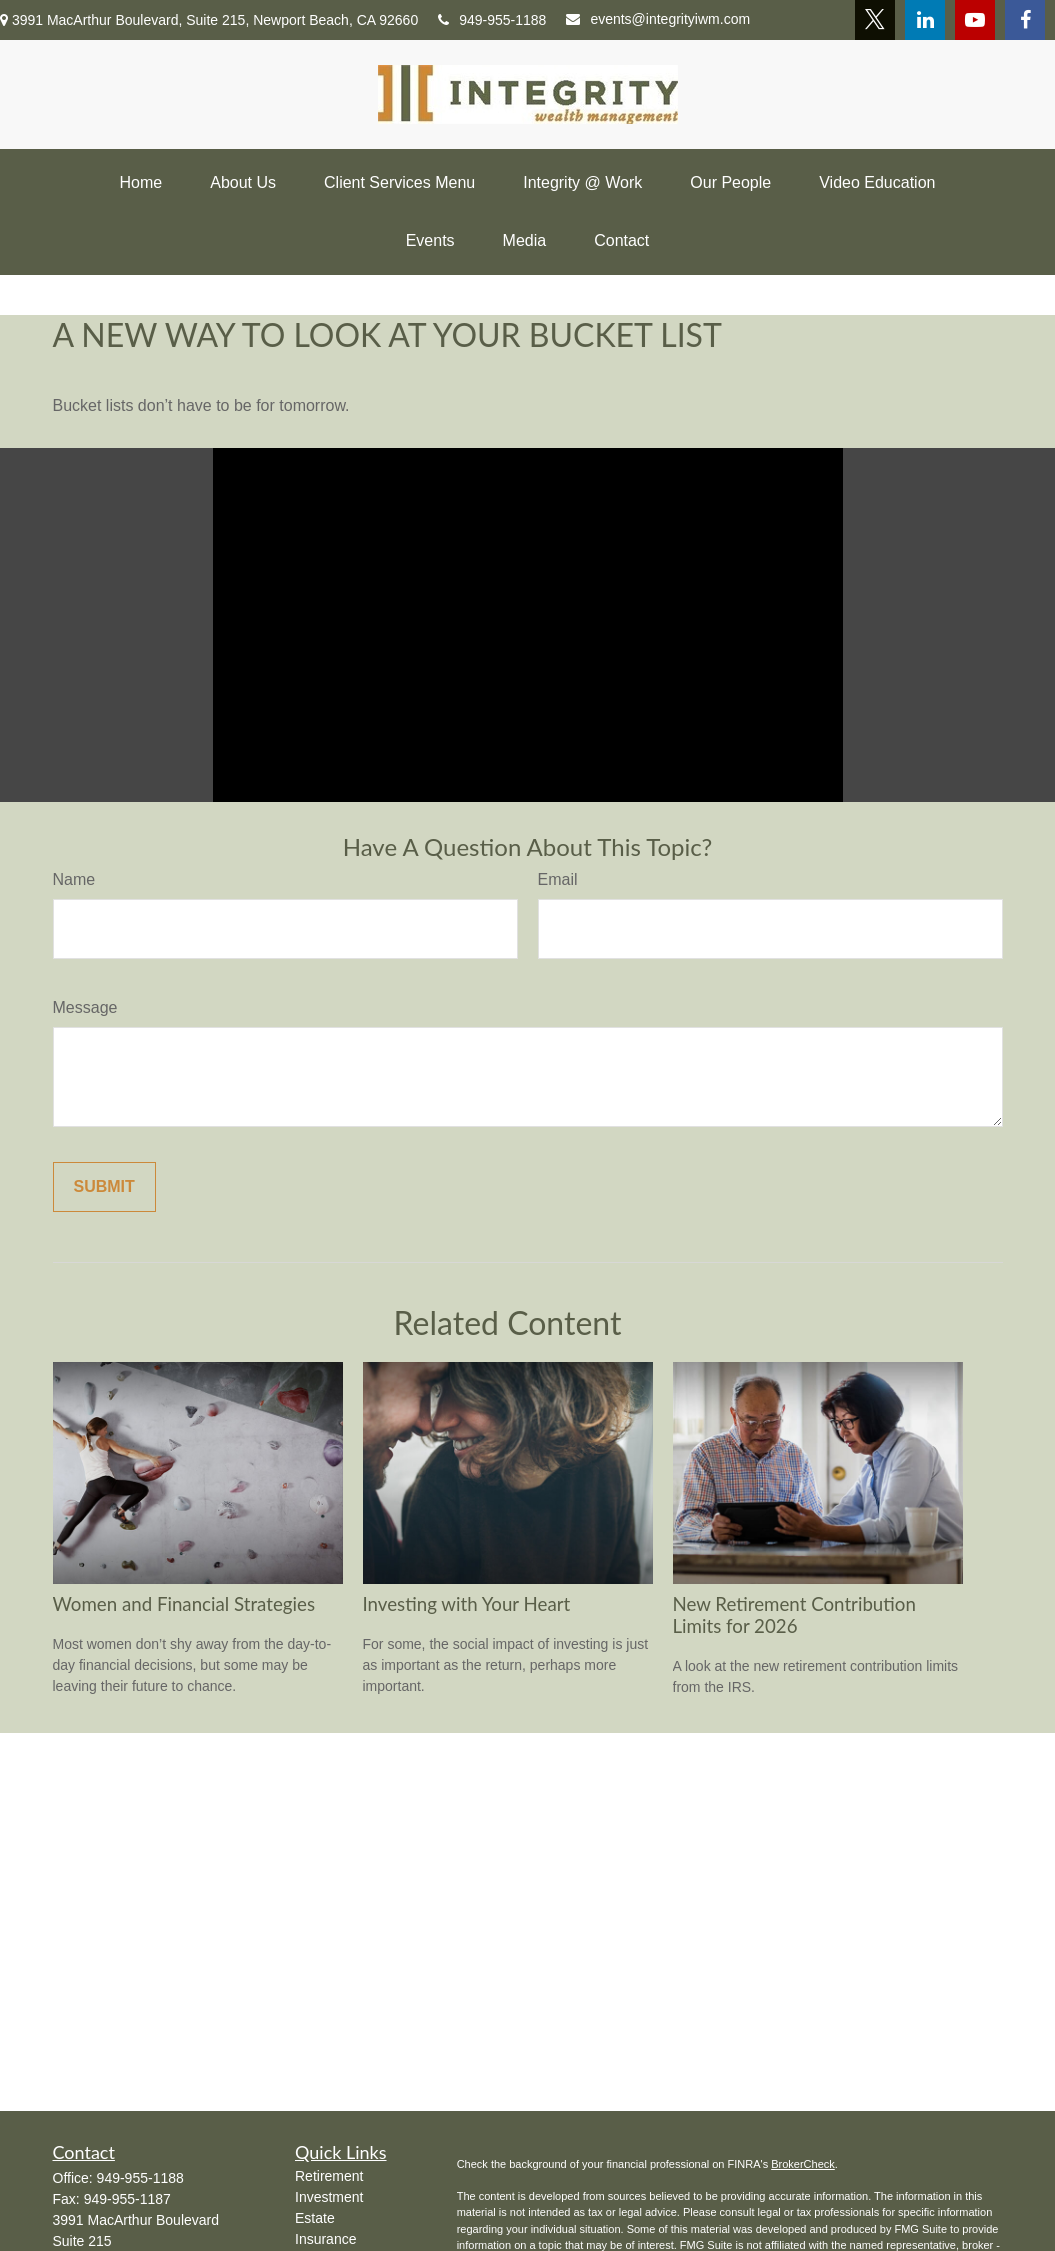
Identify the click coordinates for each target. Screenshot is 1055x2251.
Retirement (329, 2176)
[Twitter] (875, 20)
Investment (329, 2197)
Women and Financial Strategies (184, 1604)
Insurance (325, 2239)
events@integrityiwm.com (658, 19)
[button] (141, 183)
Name (74, 879)
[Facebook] (1025, 20)
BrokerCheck (803, 2164)
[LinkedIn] (925, 20)
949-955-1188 (492, 20)
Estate (315, 2218)
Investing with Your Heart (467, 1604)
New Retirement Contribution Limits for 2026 (794, 1615)
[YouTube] (975, 20)
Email (558, 879)
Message (85, 1007)
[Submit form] (104, 1187)
